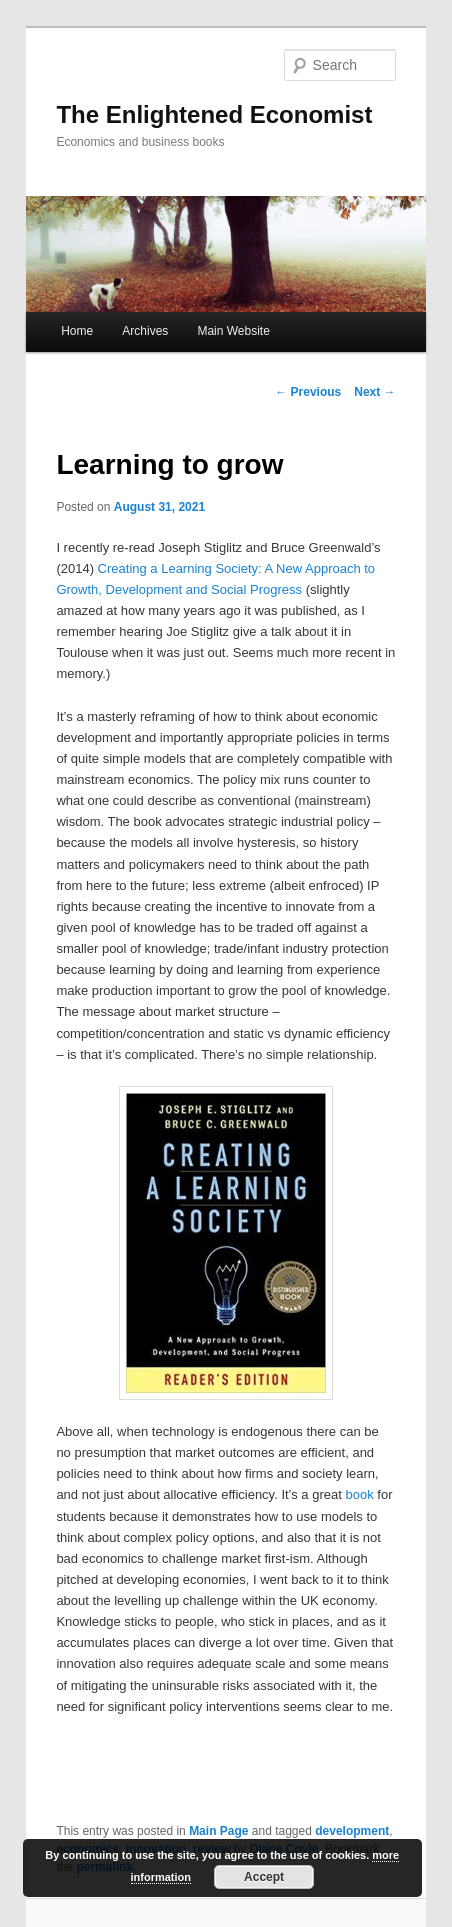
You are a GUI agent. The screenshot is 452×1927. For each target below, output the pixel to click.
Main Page (218, 1831)
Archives (145, 331)
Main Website (233, 331)
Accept (264, 1877)
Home (77, 331)
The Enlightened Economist (214, 114)
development (352, 1831)
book (359, 1494)
